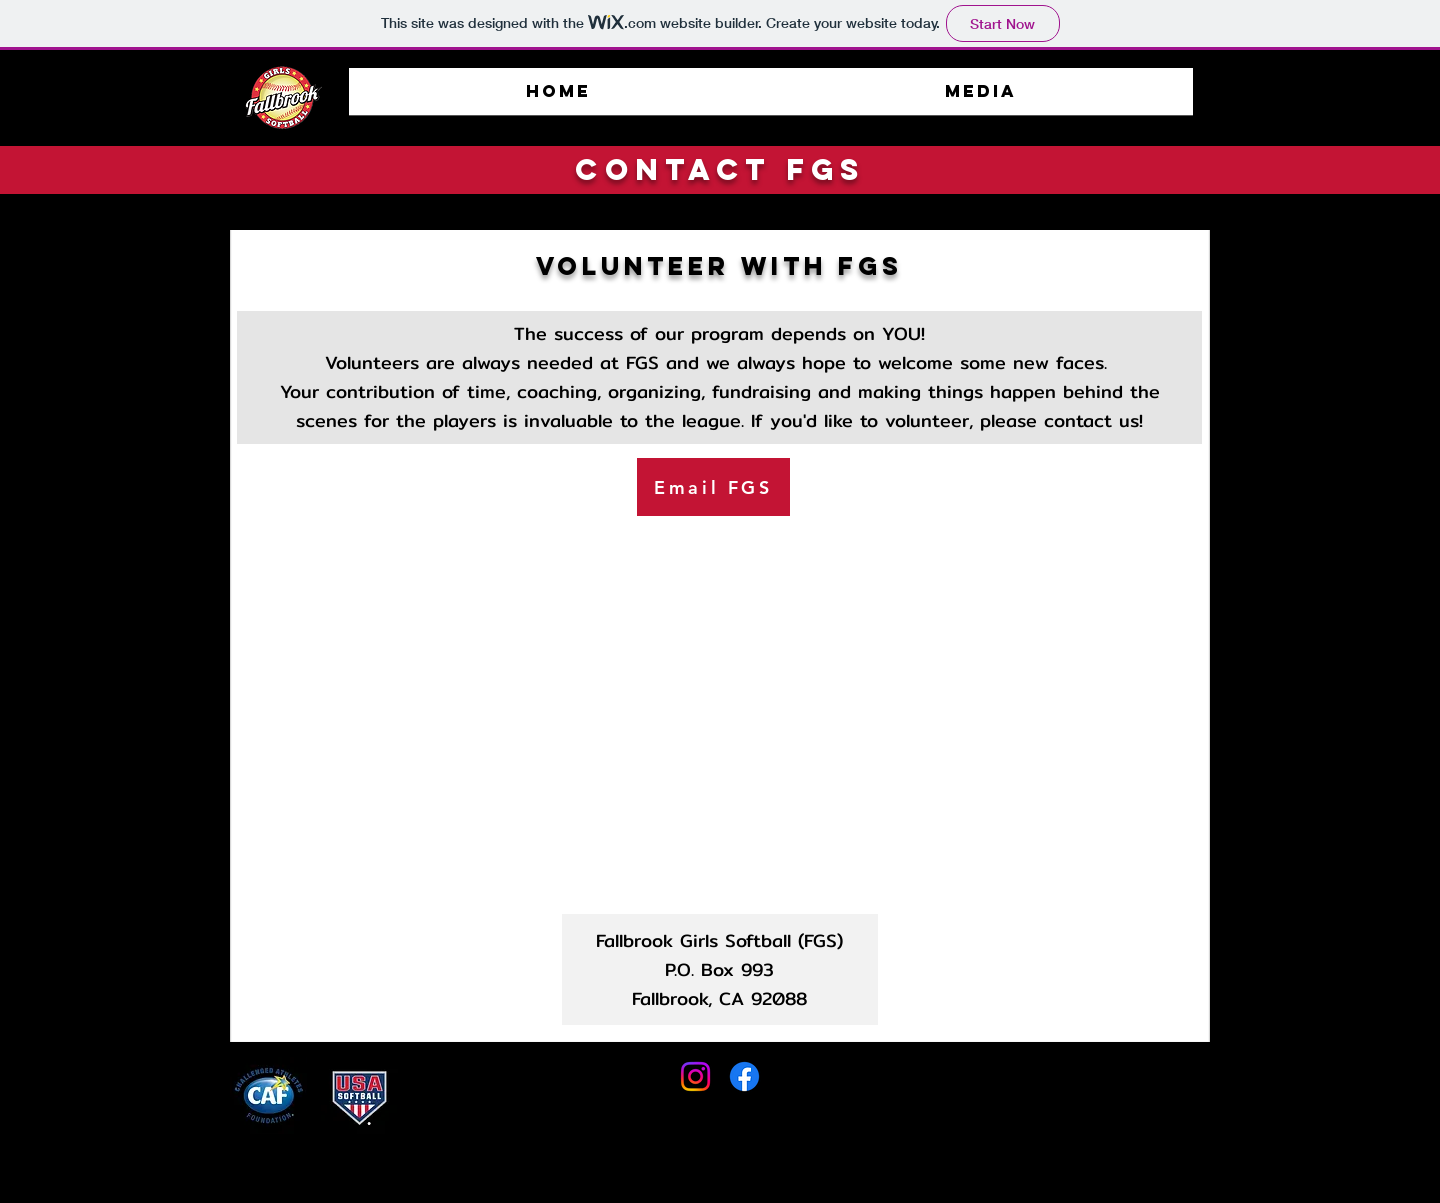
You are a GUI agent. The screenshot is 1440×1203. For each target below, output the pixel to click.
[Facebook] (744, 1076)
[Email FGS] (713, 487)
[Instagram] (695, 1076)
